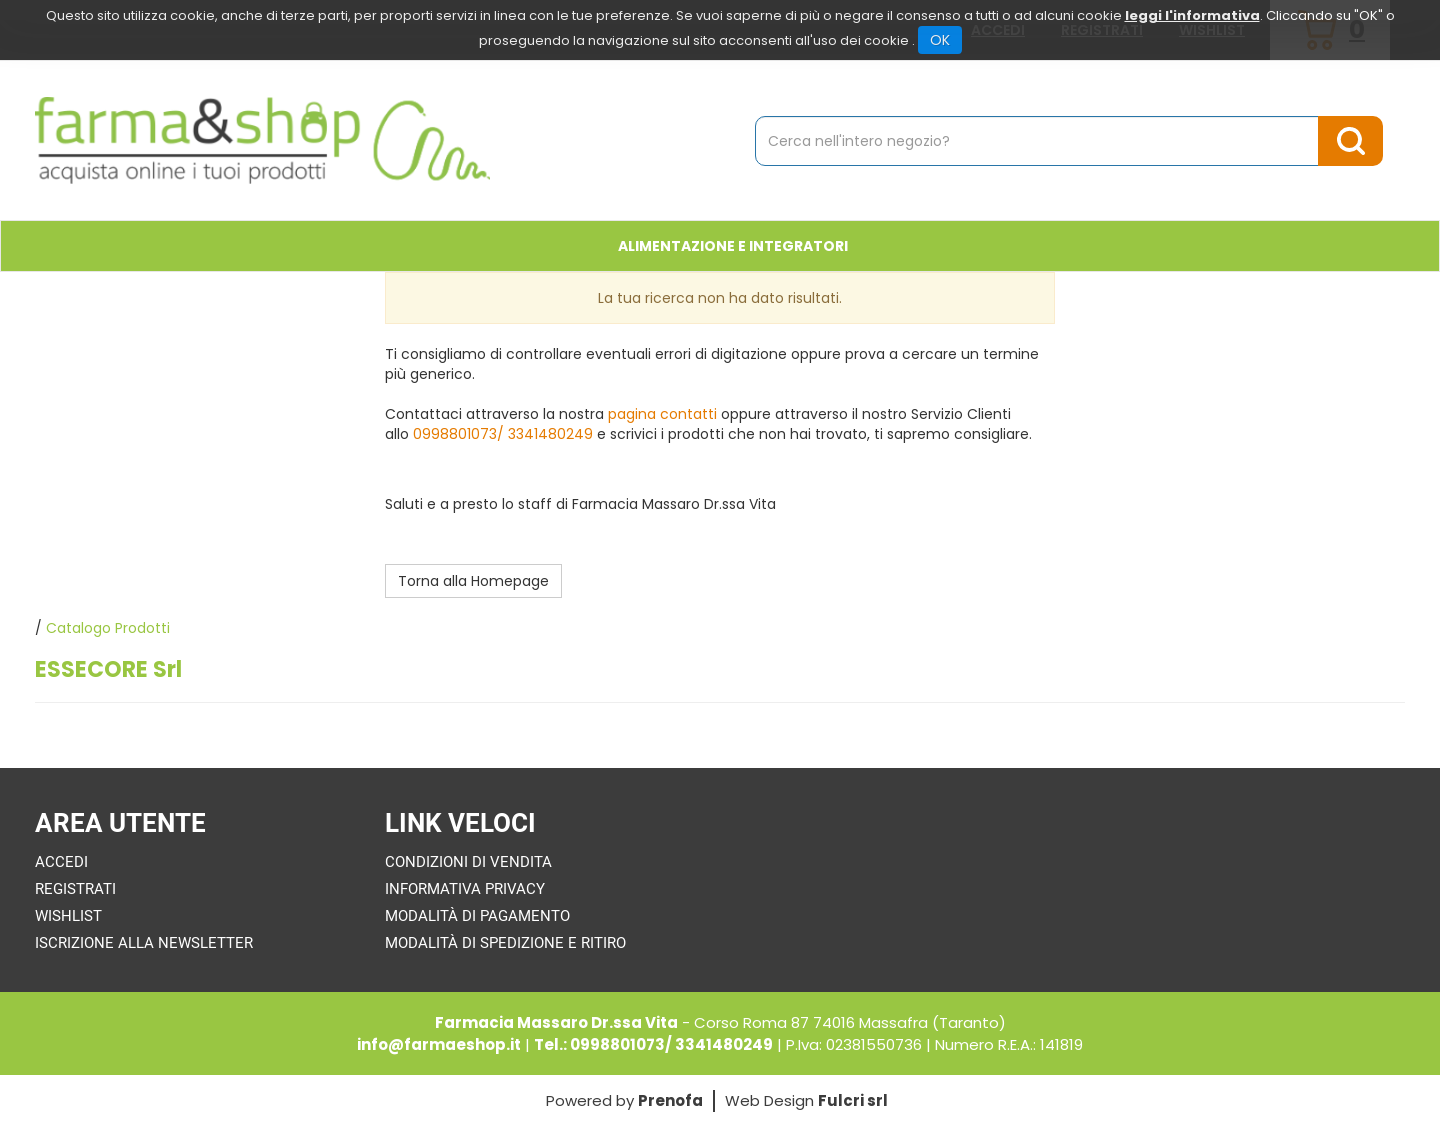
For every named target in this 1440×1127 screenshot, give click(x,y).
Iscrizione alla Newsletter (144, 943)
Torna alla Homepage (473, 581)
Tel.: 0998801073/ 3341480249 (653, 1044)
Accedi (61, 862)
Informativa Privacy (465, 889)
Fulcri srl (853, 1100)
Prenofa (670, 1100)
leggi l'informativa (1192, 15)
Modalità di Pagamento (477, 916)
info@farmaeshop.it (439, 1044)
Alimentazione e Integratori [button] (733, 246)
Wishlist (68, 916)
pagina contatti (662, 414)
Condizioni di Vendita (468, 862)
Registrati (75, 889)
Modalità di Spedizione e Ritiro (505, 943)
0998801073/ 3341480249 (503, 434)
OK (940, 40)
